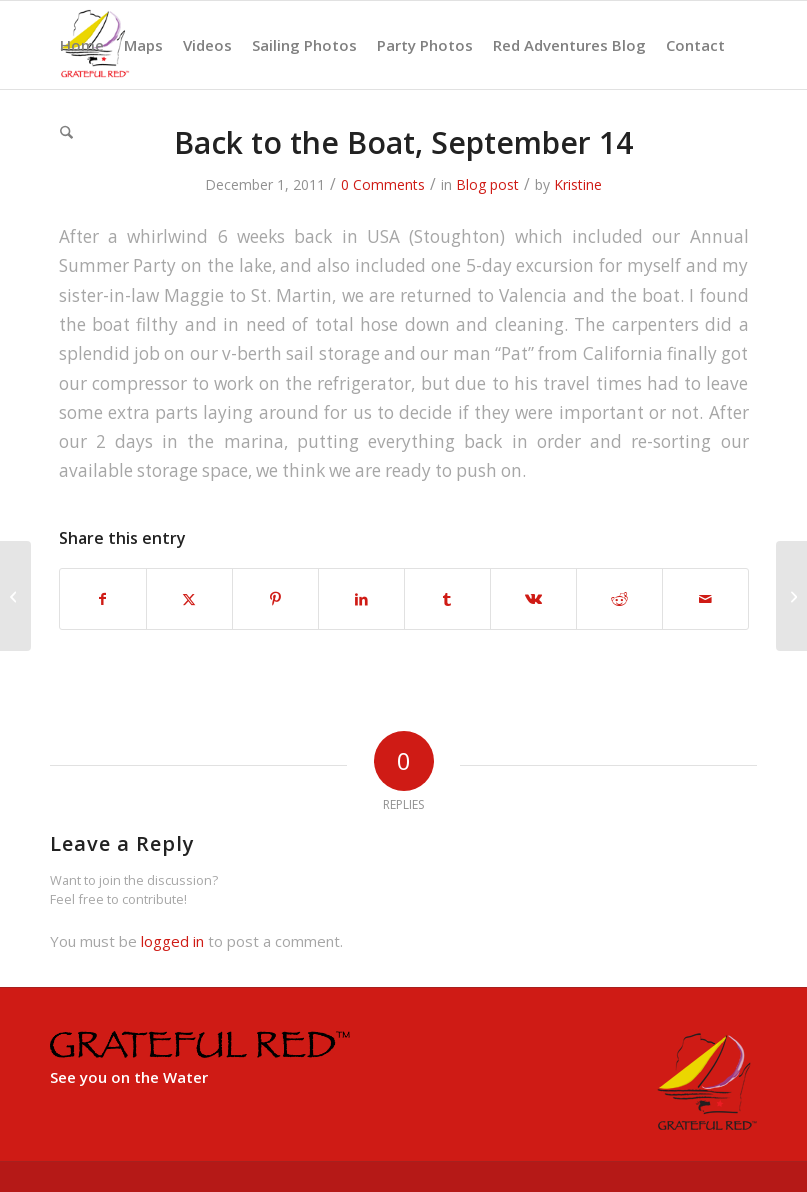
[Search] (66, 133)
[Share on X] (189, 599)
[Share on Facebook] (103, 599)
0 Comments (383, 184)
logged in (172, 941)
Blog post (487, 184)
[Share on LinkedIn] (361, 599)
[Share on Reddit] (619, 599)
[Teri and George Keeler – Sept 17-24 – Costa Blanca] (791, 596)
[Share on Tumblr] (447, 599)
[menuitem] (82, 45)
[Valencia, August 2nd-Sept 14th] (15, 596)
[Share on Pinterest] (275, 599)
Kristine (578, 184)
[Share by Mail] (705, 599)
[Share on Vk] (533, 599)
